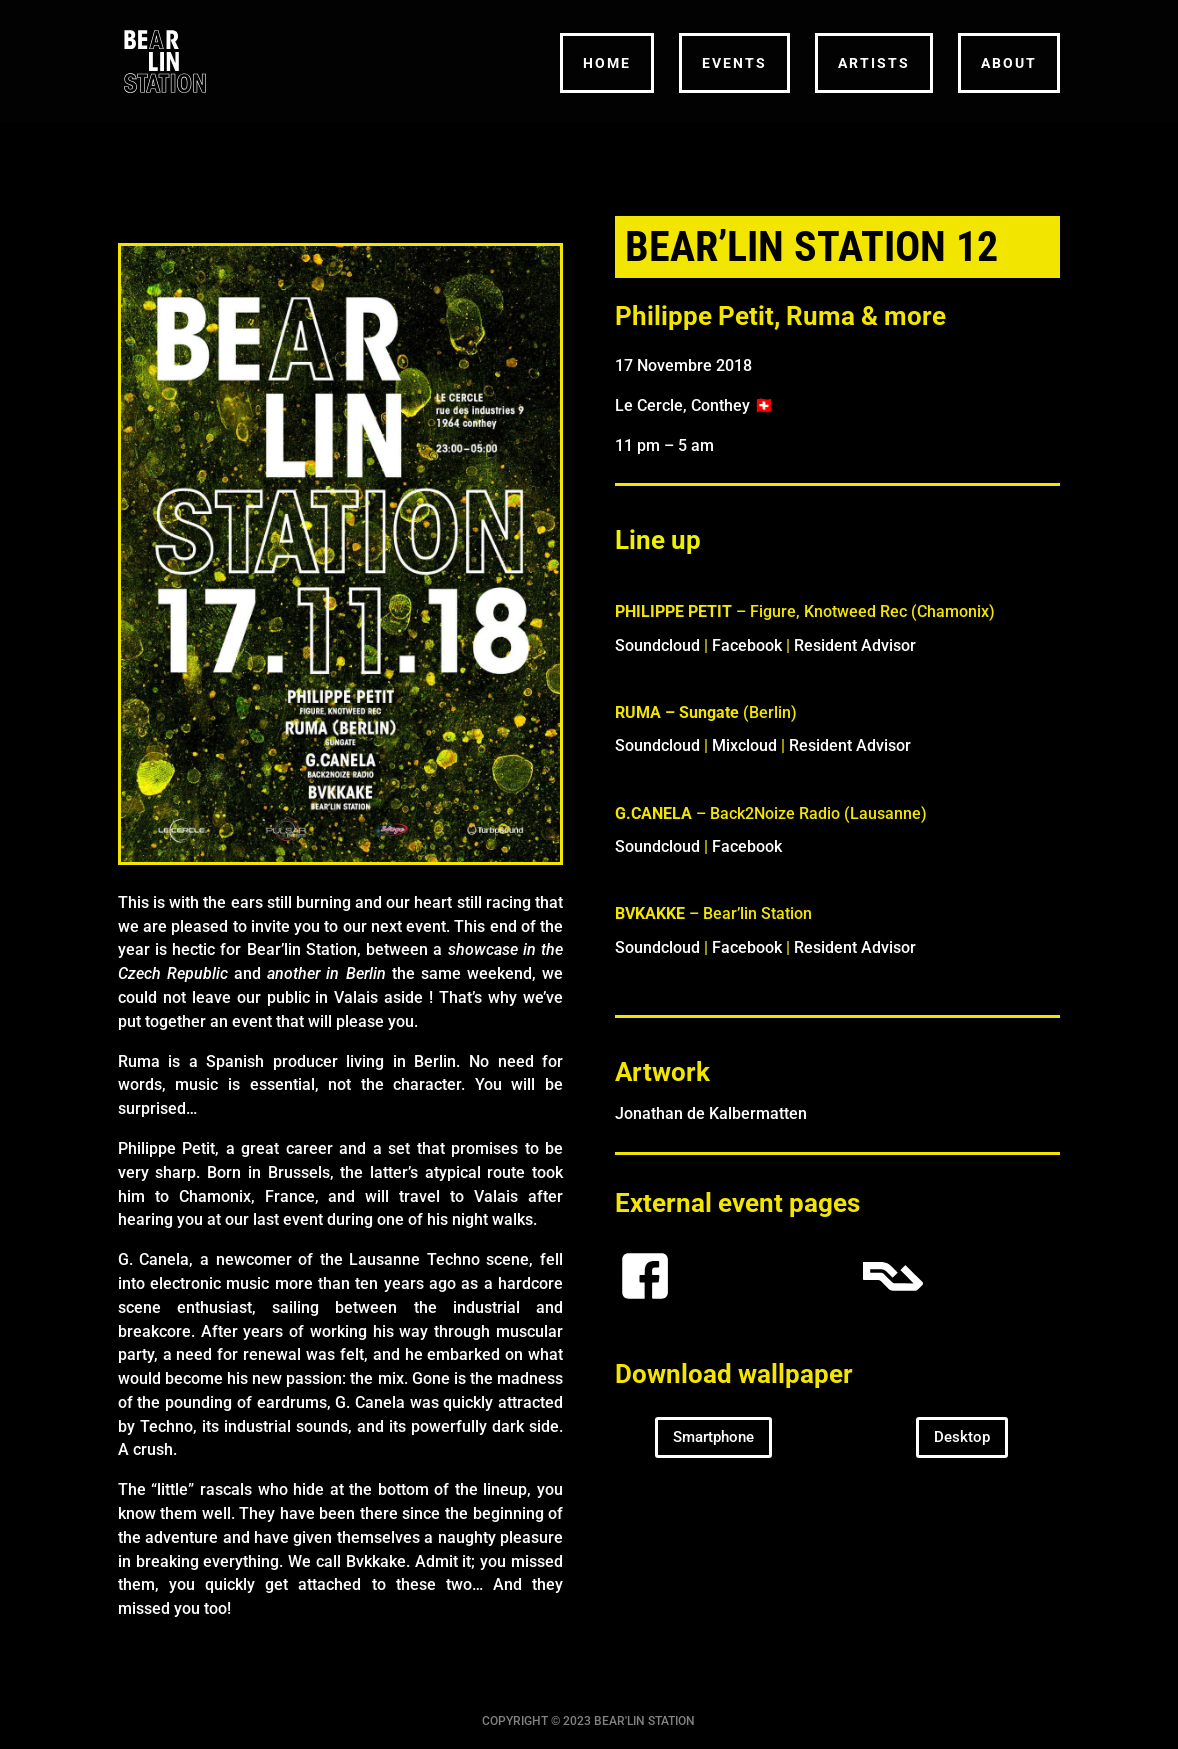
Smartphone (713, 1437)
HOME (607, 63)
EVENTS (734, 63)
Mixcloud (744, 745)
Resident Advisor (855, 645)
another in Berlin (326, 973)
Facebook (747, 645)
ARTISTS (874, 63)
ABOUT (1009, 63)
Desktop (962, 1437)
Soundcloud (657, 645)
